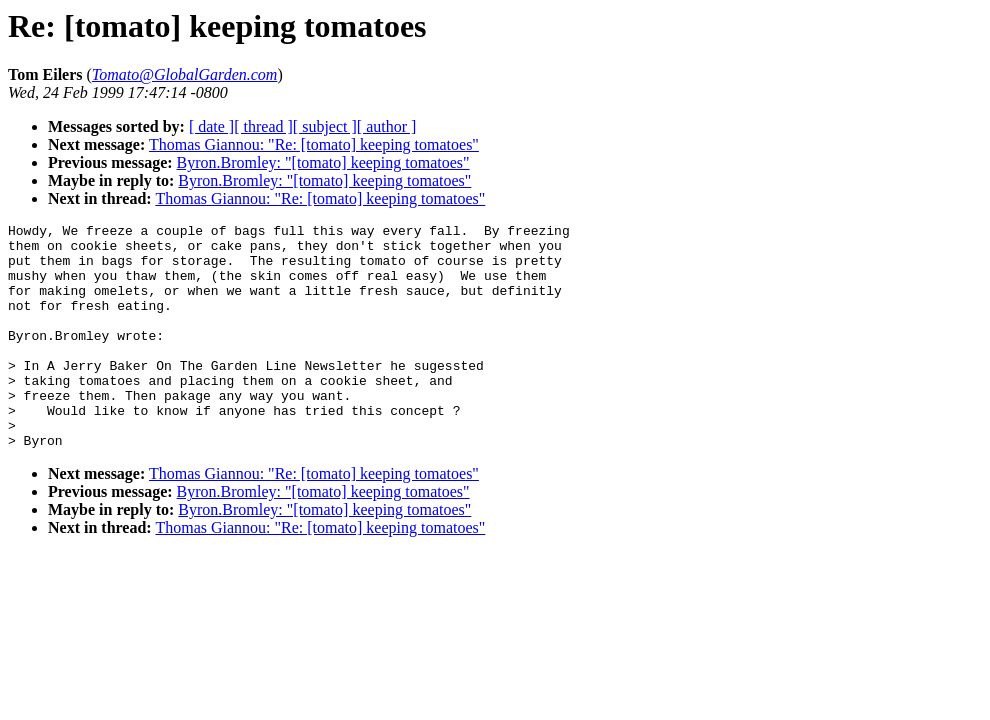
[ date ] (211, 126)
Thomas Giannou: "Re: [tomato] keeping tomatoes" (314, 144)
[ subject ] (325, 126)
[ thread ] (263, 126)
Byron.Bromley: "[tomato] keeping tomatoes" (323, 162)
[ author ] (387, 126)
